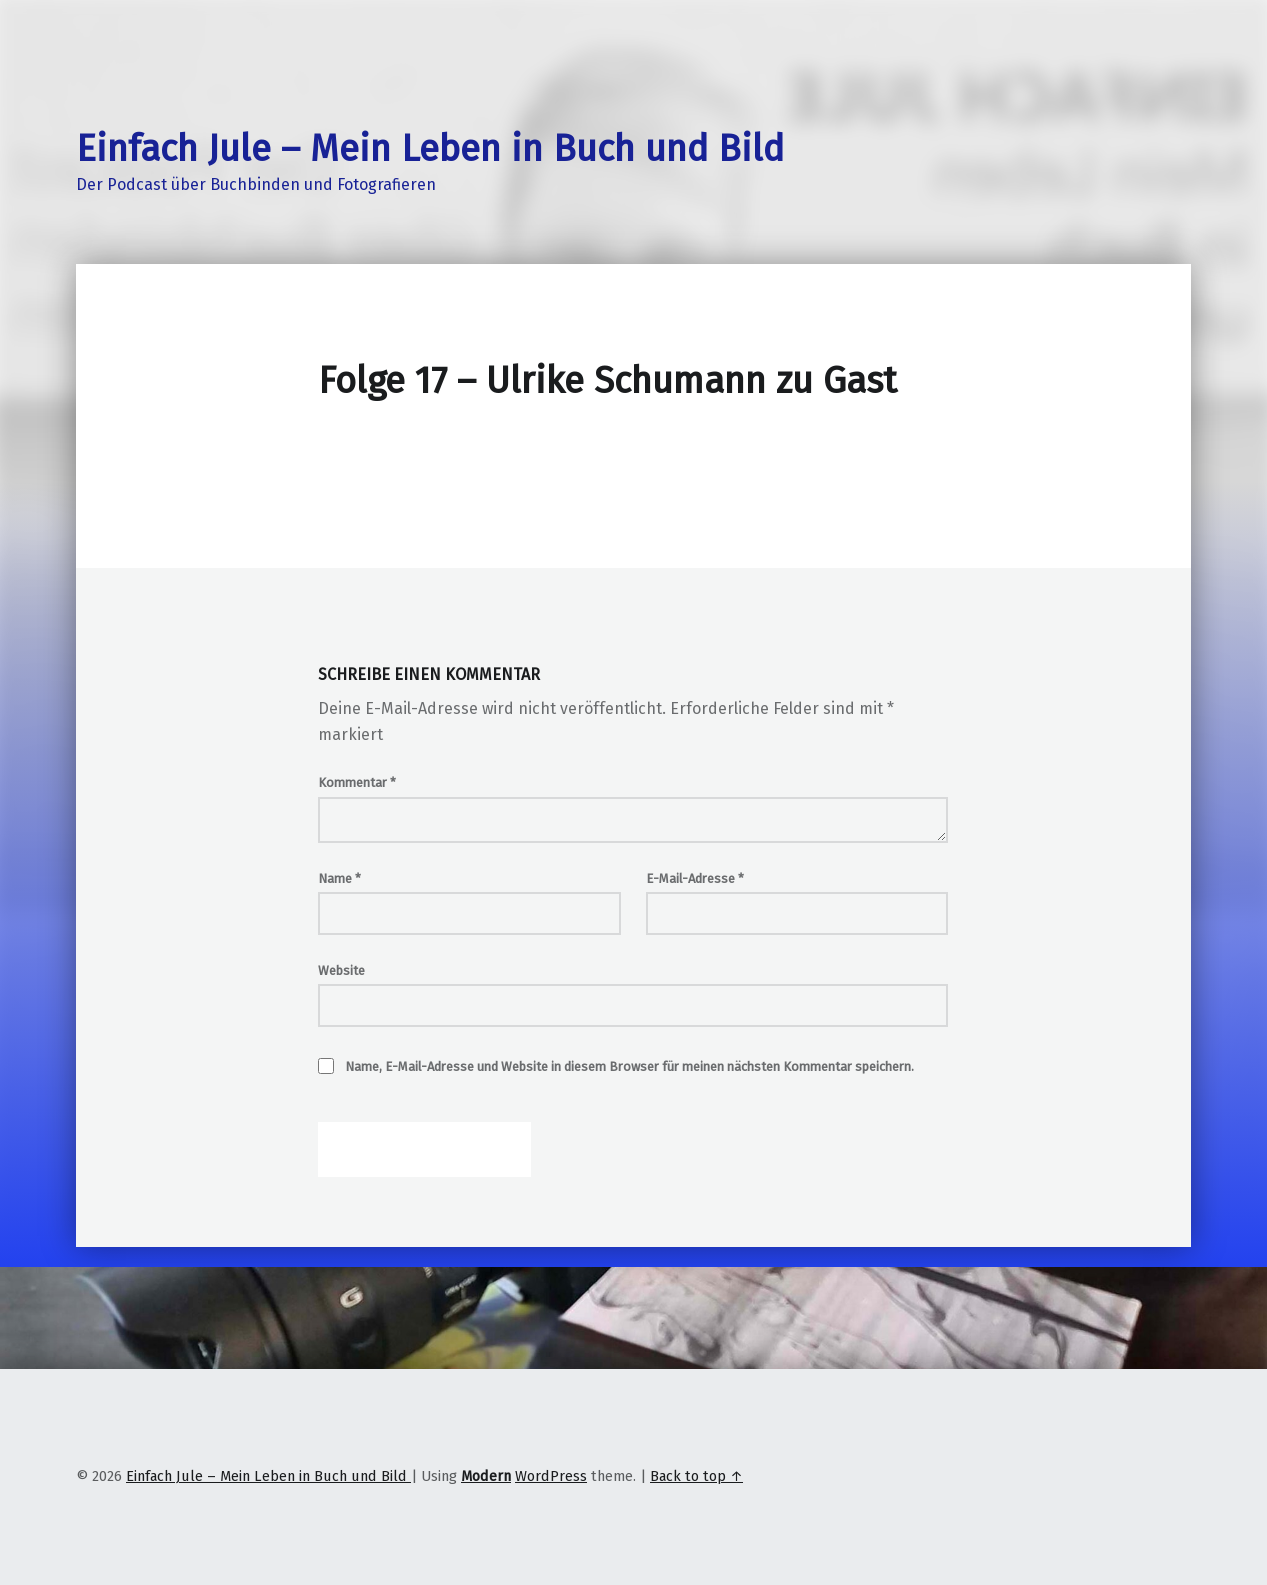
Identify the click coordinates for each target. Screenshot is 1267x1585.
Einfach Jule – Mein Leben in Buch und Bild (430, 149)
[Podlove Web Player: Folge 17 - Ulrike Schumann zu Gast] (633, 460)
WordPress (551, 1476)
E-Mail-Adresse (695, 878)
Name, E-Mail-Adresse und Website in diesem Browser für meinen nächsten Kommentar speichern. (629, 1066)
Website (341, 970)
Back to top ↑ (696, 1476)
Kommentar (357, 782)
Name (339, 878)
